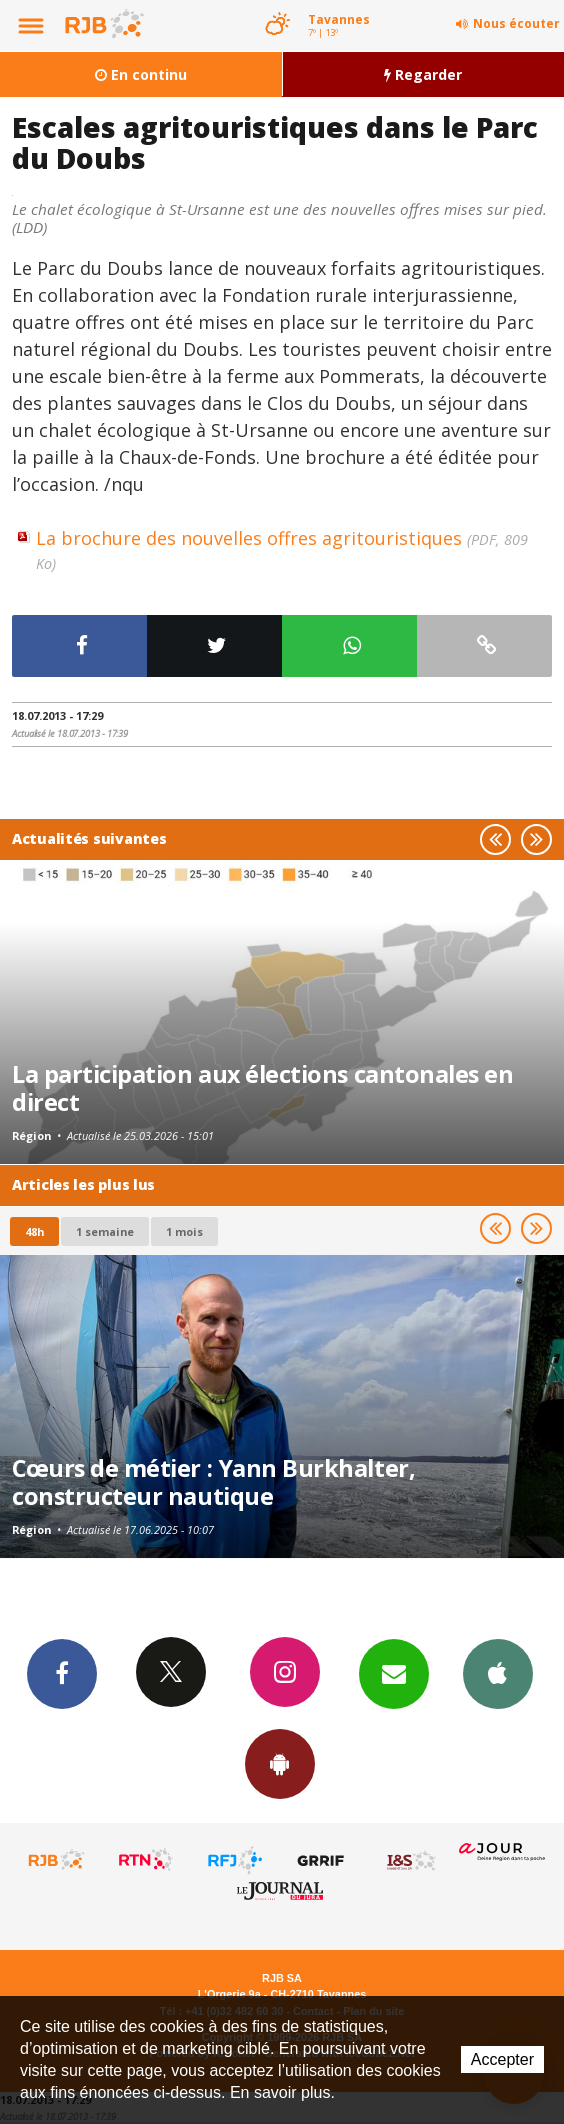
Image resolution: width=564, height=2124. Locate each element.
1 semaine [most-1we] (105, 1231)
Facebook (62, 1673)
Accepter (502, 2059)
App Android (280, 1763)
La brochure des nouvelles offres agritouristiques (282, 549)
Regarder (423, 74)
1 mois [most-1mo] (184, 1231)
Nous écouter (516, 23)
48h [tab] (34, 1231)
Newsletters (394, 1673)
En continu (141, 74)
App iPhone (498, 1673)
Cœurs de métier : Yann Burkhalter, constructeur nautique (213, 1482)
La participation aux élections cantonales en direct (262, 1088)
